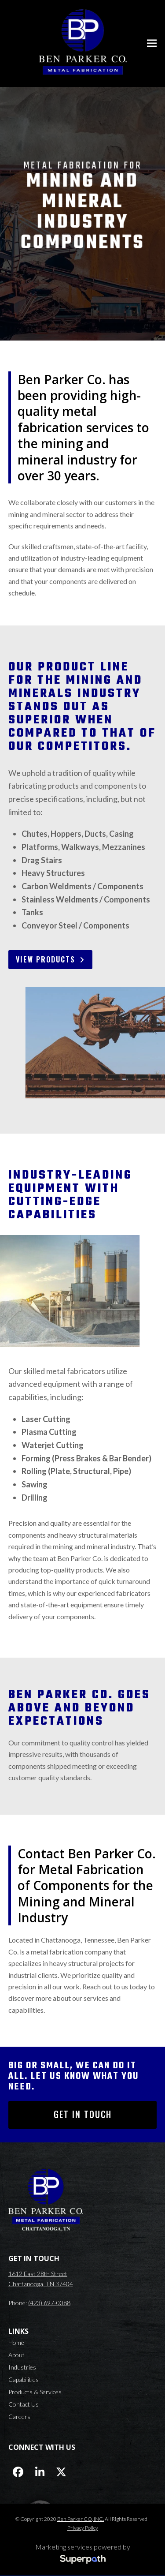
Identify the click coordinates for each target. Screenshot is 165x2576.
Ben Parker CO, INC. (80, 2519)
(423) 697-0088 (49, 2302)
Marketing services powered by (82, 2546)
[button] (152, 43)
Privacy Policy (82, 2527)
